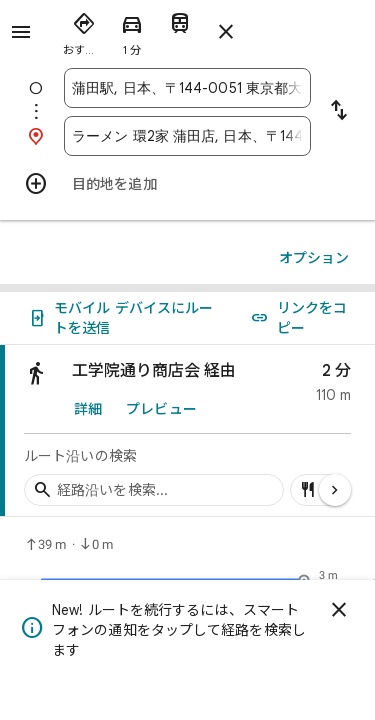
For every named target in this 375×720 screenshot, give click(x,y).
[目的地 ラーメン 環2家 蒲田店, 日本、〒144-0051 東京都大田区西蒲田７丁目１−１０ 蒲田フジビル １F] (187, 136)
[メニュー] (21, 32)
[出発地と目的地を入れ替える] (339, 112)
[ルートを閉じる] (226, 32)
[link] (187, 431)
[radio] (84, 30)
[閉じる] (339, 610)
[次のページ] (335, 490)
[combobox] (187, 88)
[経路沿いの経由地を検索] (154, 490)
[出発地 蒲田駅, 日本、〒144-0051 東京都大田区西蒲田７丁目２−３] (187, 88)
